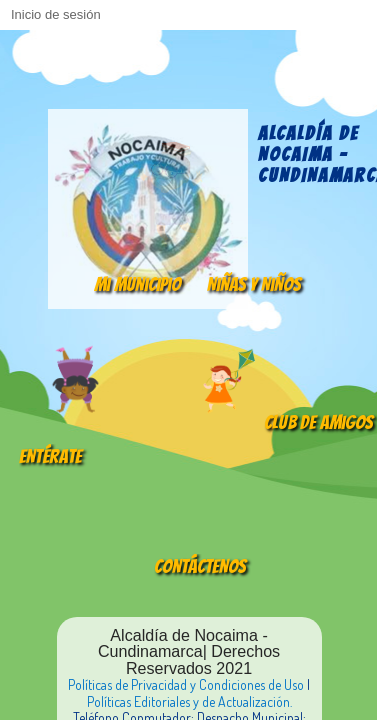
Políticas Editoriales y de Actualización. (189, 701)
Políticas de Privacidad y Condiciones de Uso (186, 684)
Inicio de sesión (56, 14)
